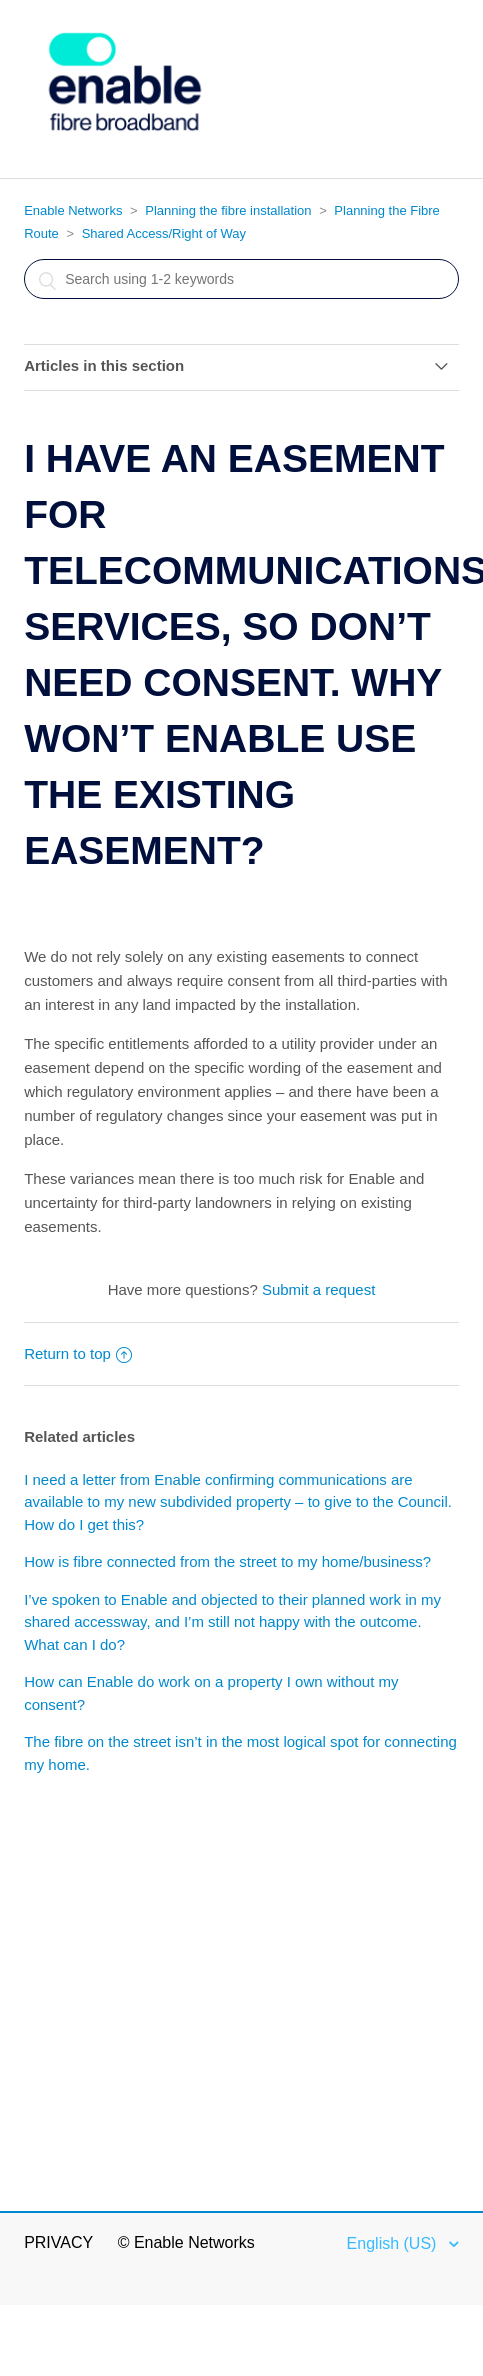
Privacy (58, 2242)
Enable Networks (73, 210)
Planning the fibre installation (228, 210)
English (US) (394, 2243)
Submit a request (318, 1289)
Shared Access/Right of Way (164, 233)
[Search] (241, 279)
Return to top (78, 1353)
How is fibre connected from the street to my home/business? (227, 1561)
